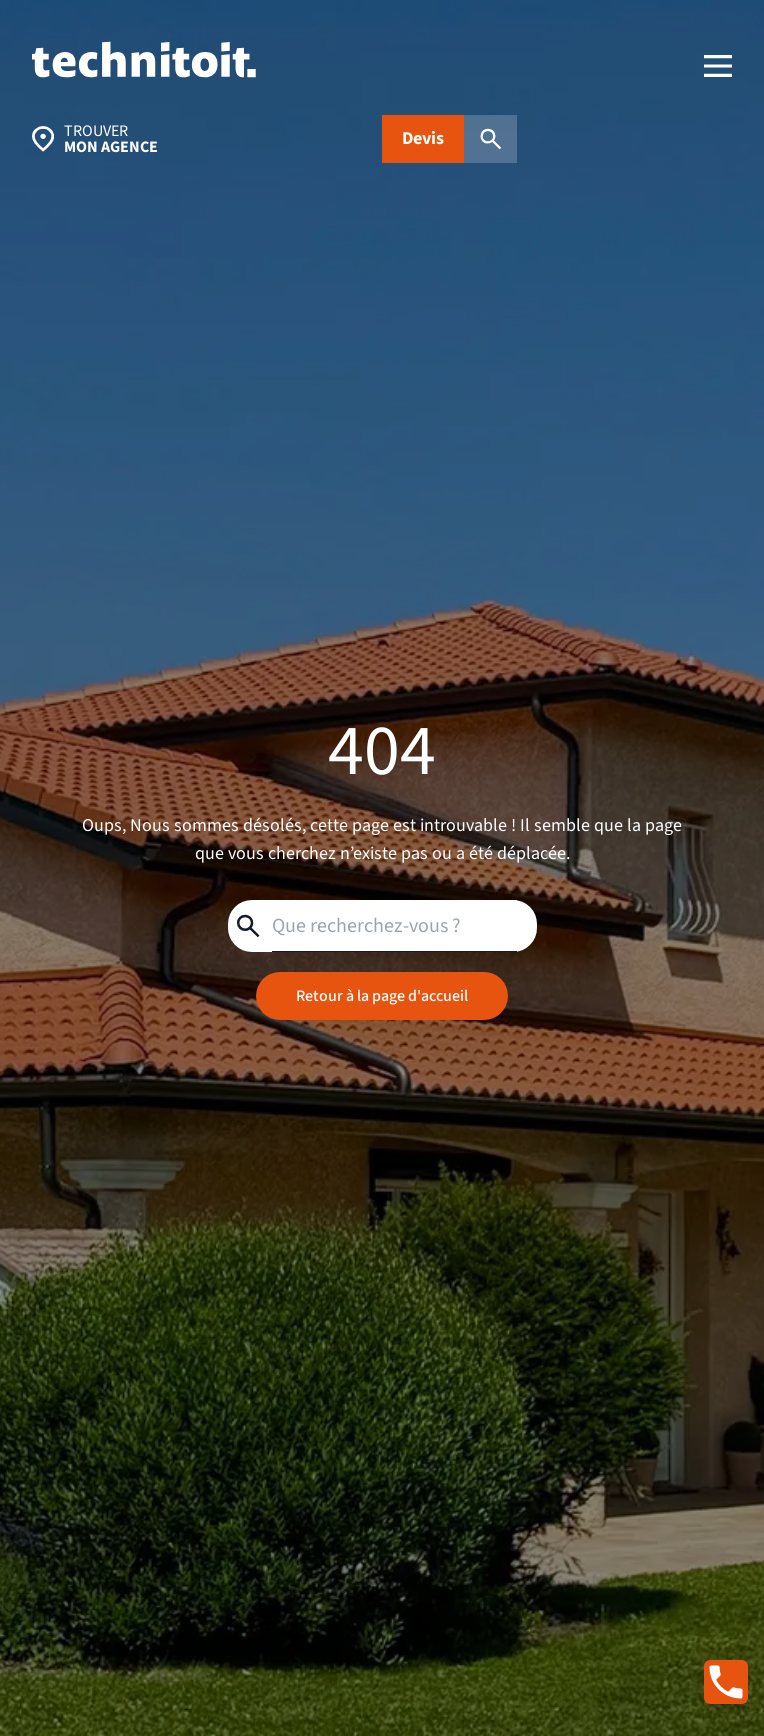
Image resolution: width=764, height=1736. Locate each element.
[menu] (718, 66)
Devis (423, 138)
